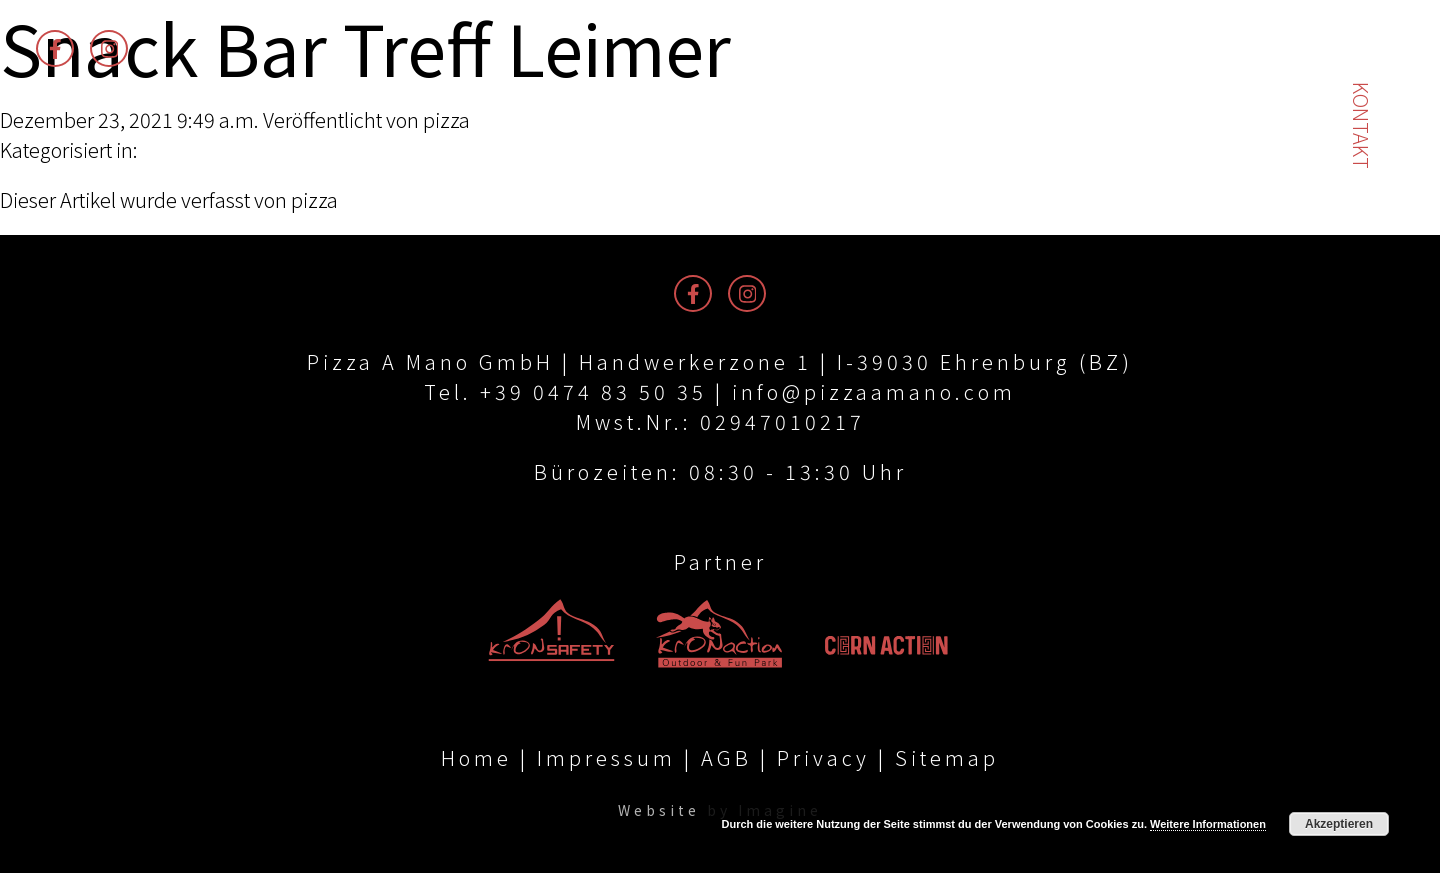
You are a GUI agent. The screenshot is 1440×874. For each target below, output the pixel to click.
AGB (726, 758)
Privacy (823, 758)
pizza (446, 119)
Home (476, 758)
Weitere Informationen (1208, 824)
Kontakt (1361, 125)
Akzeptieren (1339, 824)
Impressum (606, 758)
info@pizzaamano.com (874, 391)
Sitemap (947, 758)
